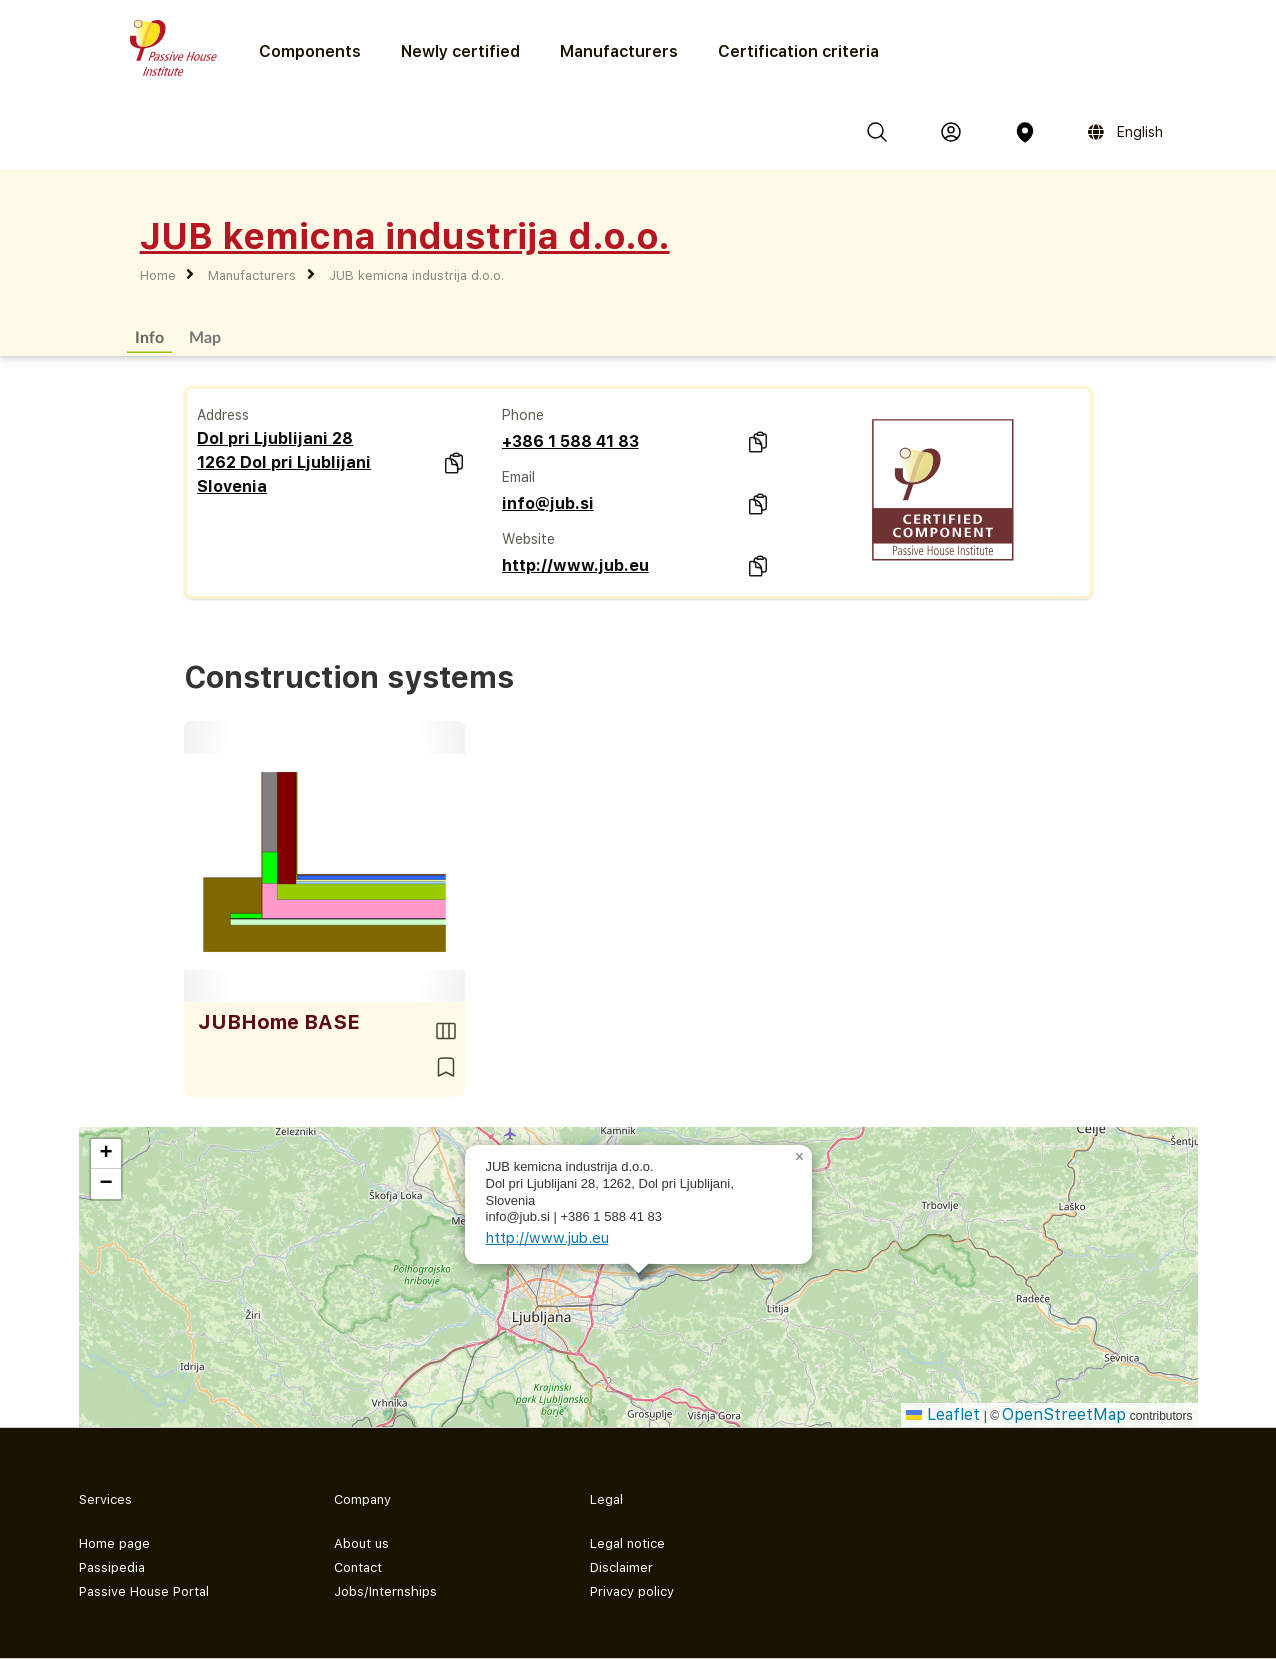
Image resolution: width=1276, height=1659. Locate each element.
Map (205, 336)
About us (361, 1543)
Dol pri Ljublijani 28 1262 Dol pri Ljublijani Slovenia (284, 462)
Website (528, 539)
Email (518, 477)
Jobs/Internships (385, 1591)
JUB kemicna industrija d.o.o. (416, 275)
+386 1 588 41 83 (570, 441)
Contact (358, 1567)
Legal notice (627, 1543)
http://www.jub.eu (575, 565)
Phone (523, 415)
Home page (114, 1543)
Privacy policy (632, 1591)
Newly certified (460, 51)
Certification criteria (798, 51)
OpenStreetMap (1064, 1414)
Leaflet (943, 1414)
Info (149, 336)
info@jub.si (548, 503)
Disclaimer (621, 1567)
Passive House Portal (144, 1591)
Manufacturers (619, 51)
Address (223, 415)
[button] (800, 1157)
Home (158, 275)
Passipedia (112, 1567)
